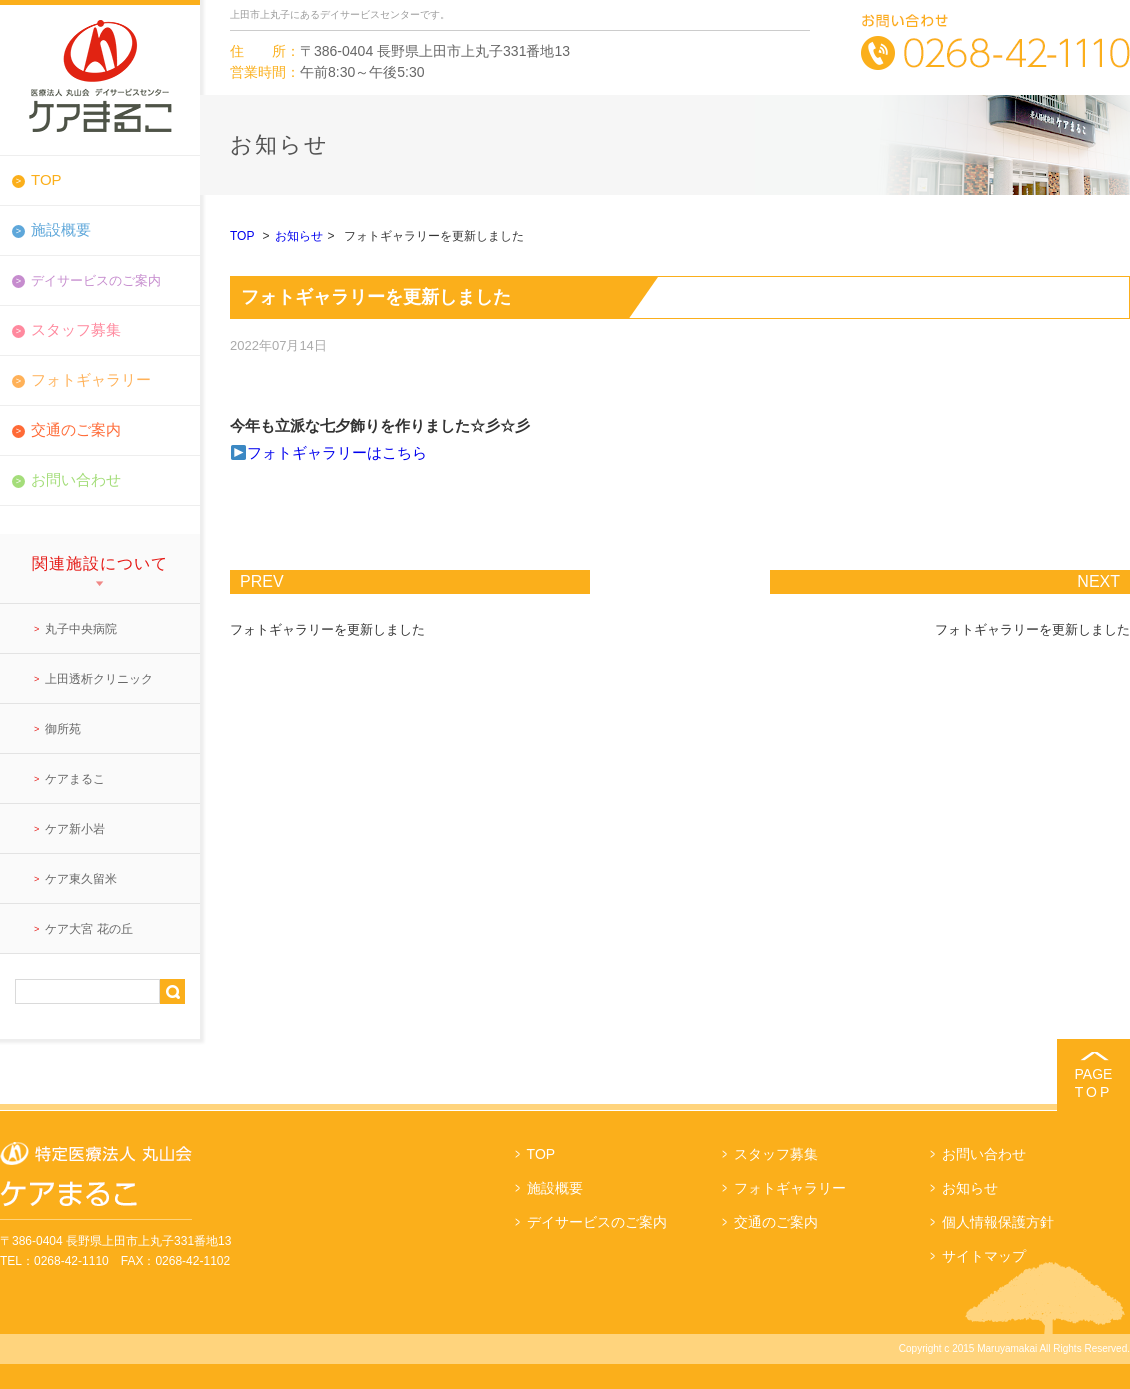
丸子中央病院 (81, 629)
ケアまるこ (75, 779)
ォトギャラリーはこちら (344, 452)
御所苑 (63, 729)
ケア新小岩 (75, 829)
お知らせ (299, 236)
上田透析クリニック (99, 679)
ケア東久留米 (81, 879)
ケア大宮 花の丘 (88, 929)
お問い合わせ (76, 479)
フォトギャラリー (91, 379)
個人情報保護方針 (998, 1222)
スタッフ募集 (76, 329)
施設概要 (61, 229)
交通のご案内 (76, 429)
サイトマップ (984, 1256)
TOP (46, 179)
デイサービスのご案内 (597, 1222)
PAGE (1093, 1083)
